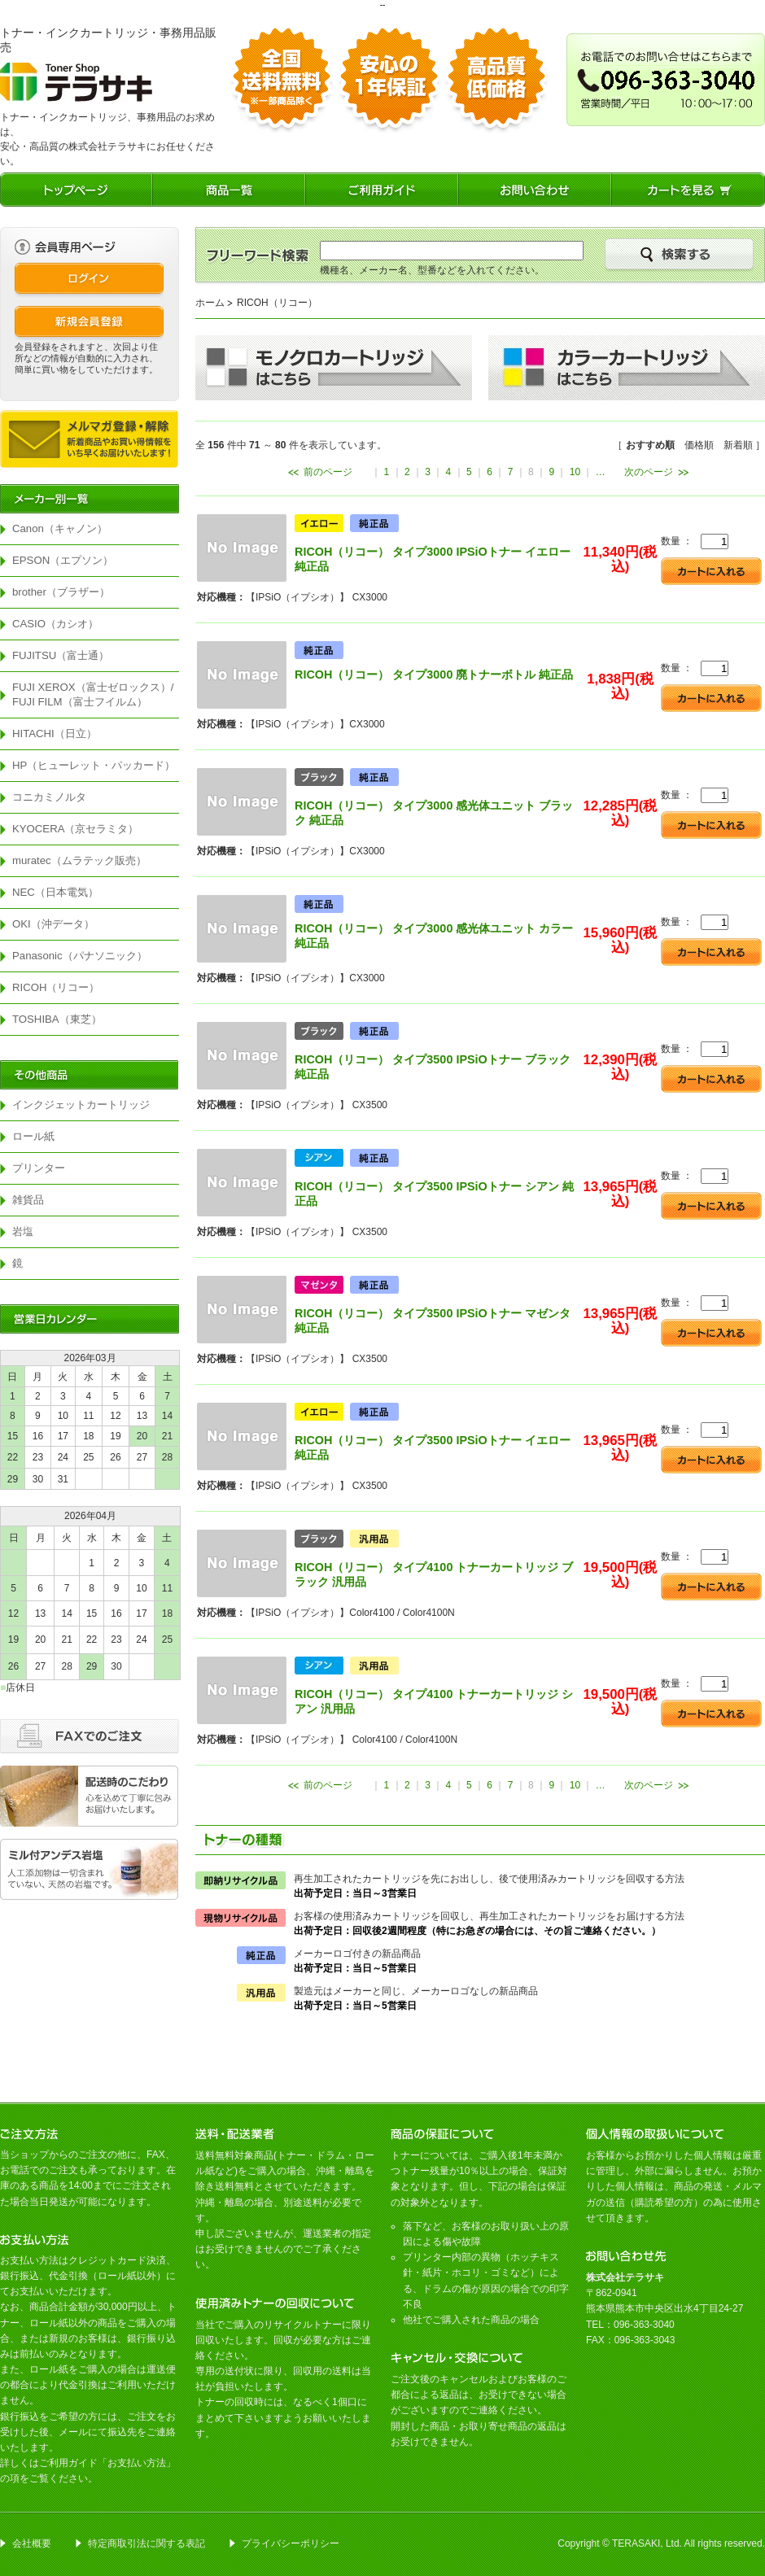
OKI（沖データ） (53, 924)
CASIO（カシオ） (55, 624)
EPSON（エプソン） (62, 560)
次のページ (648, 472)
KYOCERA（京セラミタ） (75, 829)
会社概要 (31, 2543)
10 (575, 472)
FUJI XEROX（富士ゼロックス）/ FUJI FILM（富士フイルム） (95, 694)
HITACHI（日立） (54, 733)
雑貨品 (28, 1200)
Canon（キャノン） (59, 528)
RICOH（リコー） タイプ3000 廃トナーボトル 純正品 (434, 674)
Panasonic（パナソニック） (79, 956)
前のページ (328, 472)
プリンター (38, 1168)
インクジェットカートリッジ (81, 1104)
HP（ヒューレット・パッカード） (93, 765)
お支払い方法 (136, 2463)
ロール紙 (33, 1136)
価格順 (699, 445)
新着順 (738, 445)
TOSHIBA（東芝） (57, 1019)
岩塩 (22, 1231)
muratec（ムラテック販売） (79, 860)
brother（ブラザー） (61, 592)
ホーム (210, 302)
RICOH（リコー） (56, 987)
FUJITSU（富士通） (60, 655)
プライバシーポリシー (290, 2543)
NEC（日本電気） (55, 892)
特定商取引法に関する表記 (146, 2543)
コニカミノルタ (49, 797)
